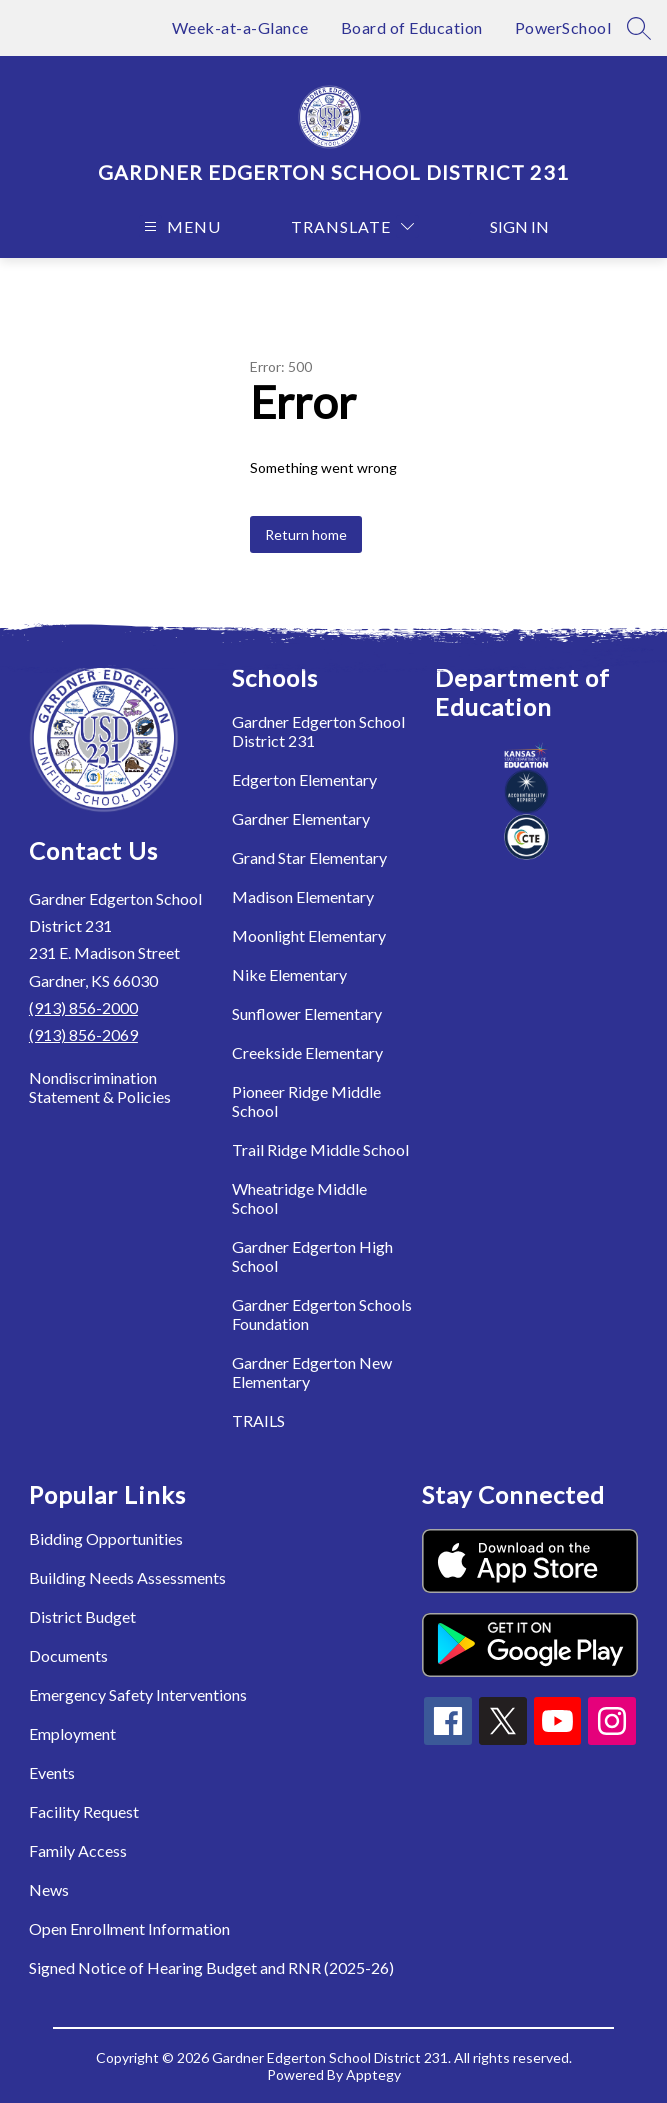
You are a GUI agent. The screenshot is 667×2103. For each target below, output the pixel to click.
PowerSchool (563, 27)
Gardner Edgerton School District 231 (318, 731)
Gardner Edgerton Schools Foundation (322, 1314)
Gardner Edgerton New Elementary (312, 1372)
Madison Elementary (303, 896)
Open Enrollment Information (129, 1928)
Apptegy (373, 2074)
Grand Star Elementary (309, 857)
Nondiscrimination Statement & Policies (100, 1087)
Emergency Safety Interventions (138, 1694)
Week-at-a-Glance (240, 27)
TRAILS (258, 1420)
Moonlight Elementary (309, 935)
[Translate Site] (352, 226)
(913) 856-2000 (83, 1007)
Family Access (78, 1850)
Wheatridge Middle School (299, 1198)
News (49, 1889)
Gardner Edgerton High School (312, 1256)
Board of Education (412, 27)
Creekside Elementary (307, 1052)
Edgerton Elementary (304, 779)
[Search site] (639, 28)
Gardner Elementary (301, 818)
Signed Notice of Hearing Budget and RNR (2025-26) (211, 1967)
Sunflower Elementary (307, 1013)
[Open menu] (180, 226)
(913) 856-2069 (83, 1034)
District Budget (82, 1616)
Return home (306, 534)
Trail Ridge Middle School (320, 1149)
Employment (72, 1733)
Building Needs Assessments (127, 1577)
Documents (68, 1655)
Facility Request (84, 1811)
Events (52, 1772)
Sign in (509, 226)
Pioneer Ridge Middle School (306, 1101)
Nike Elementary (289, 974)
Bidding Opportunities (106, 1538)
